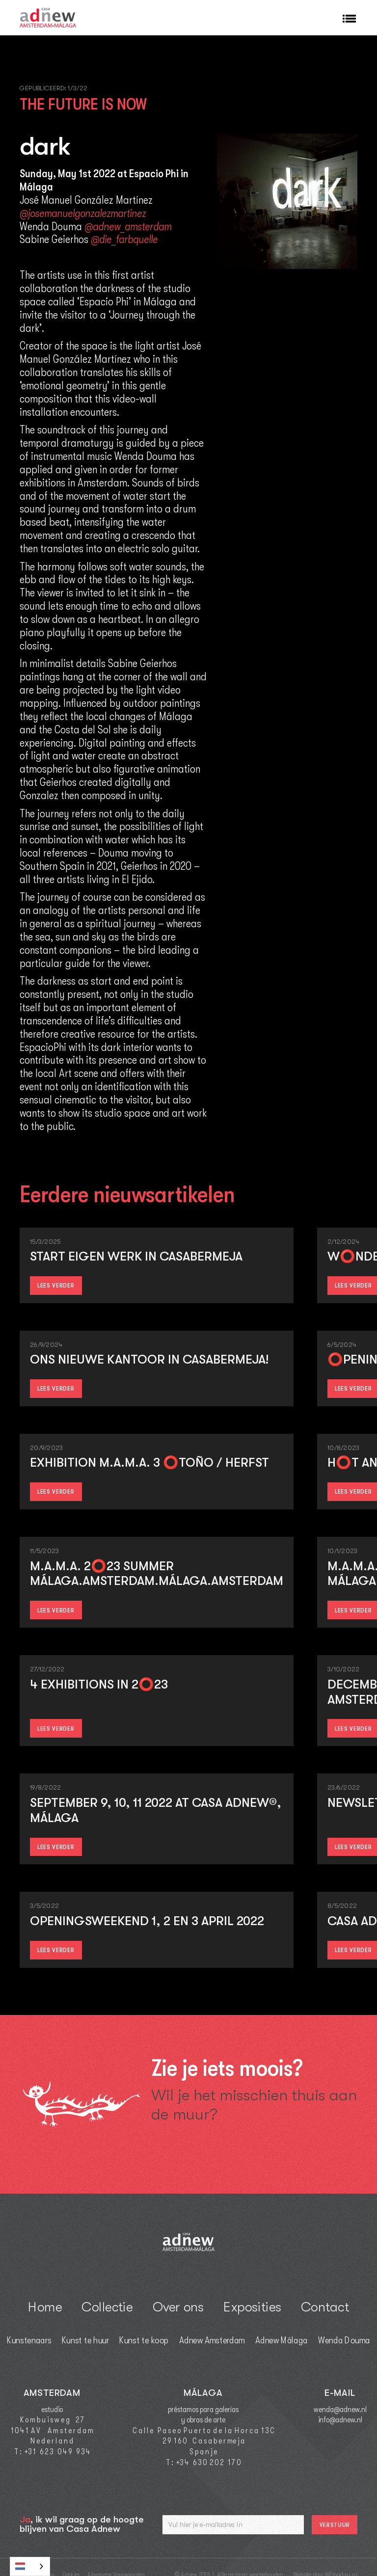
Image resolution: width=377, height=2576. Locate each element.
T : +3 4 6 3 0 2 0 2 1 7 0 (203, 2462)
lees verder (55, 1285)
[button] (345, 17)
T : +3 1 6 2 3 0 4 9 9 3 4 (52, 2451)
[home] (48, 17)
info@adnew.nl (340, 2419)
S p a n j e (203, 2451)
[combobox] (30, 2566)
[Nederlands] (30, 2566)
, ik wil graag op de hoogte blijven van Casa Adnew (82, 2524)
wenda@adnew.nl (340, 2409)
